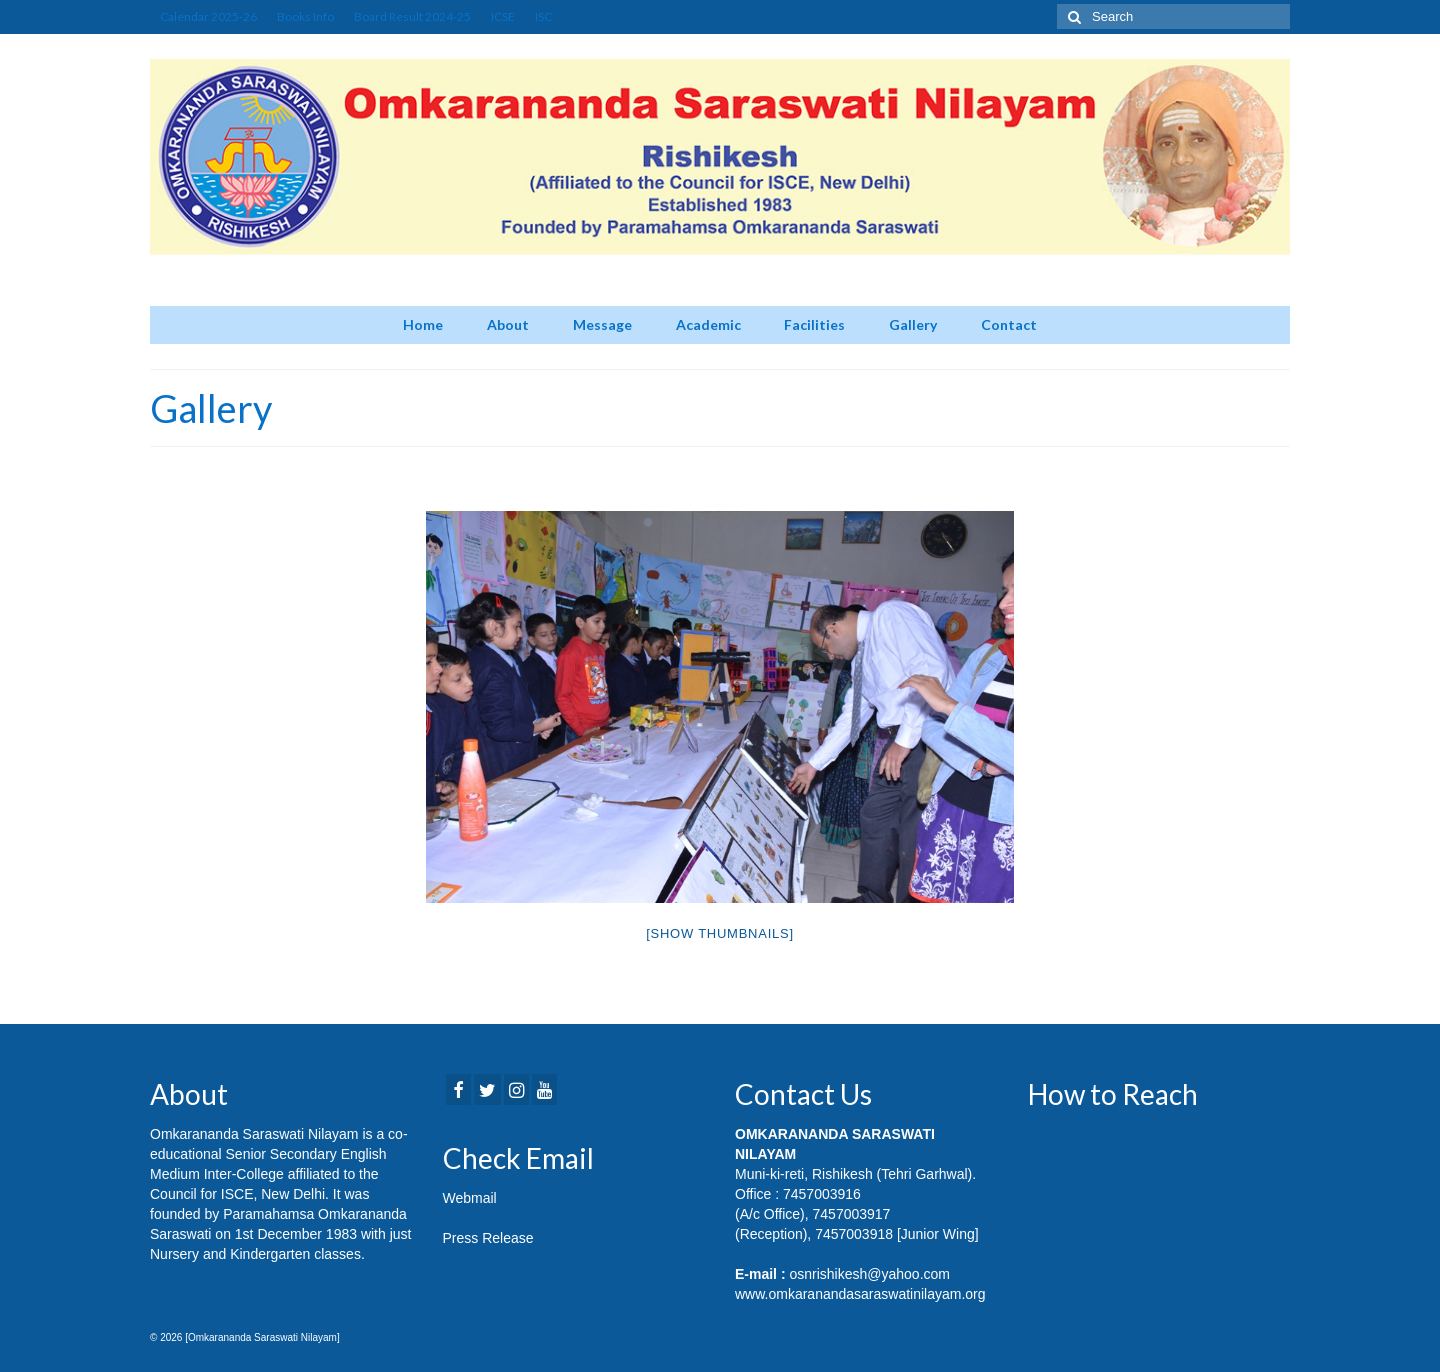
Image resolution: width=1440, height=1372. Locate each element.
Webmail (470, 1198)
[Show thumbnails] (720, 933)
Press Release (488, 1238)
